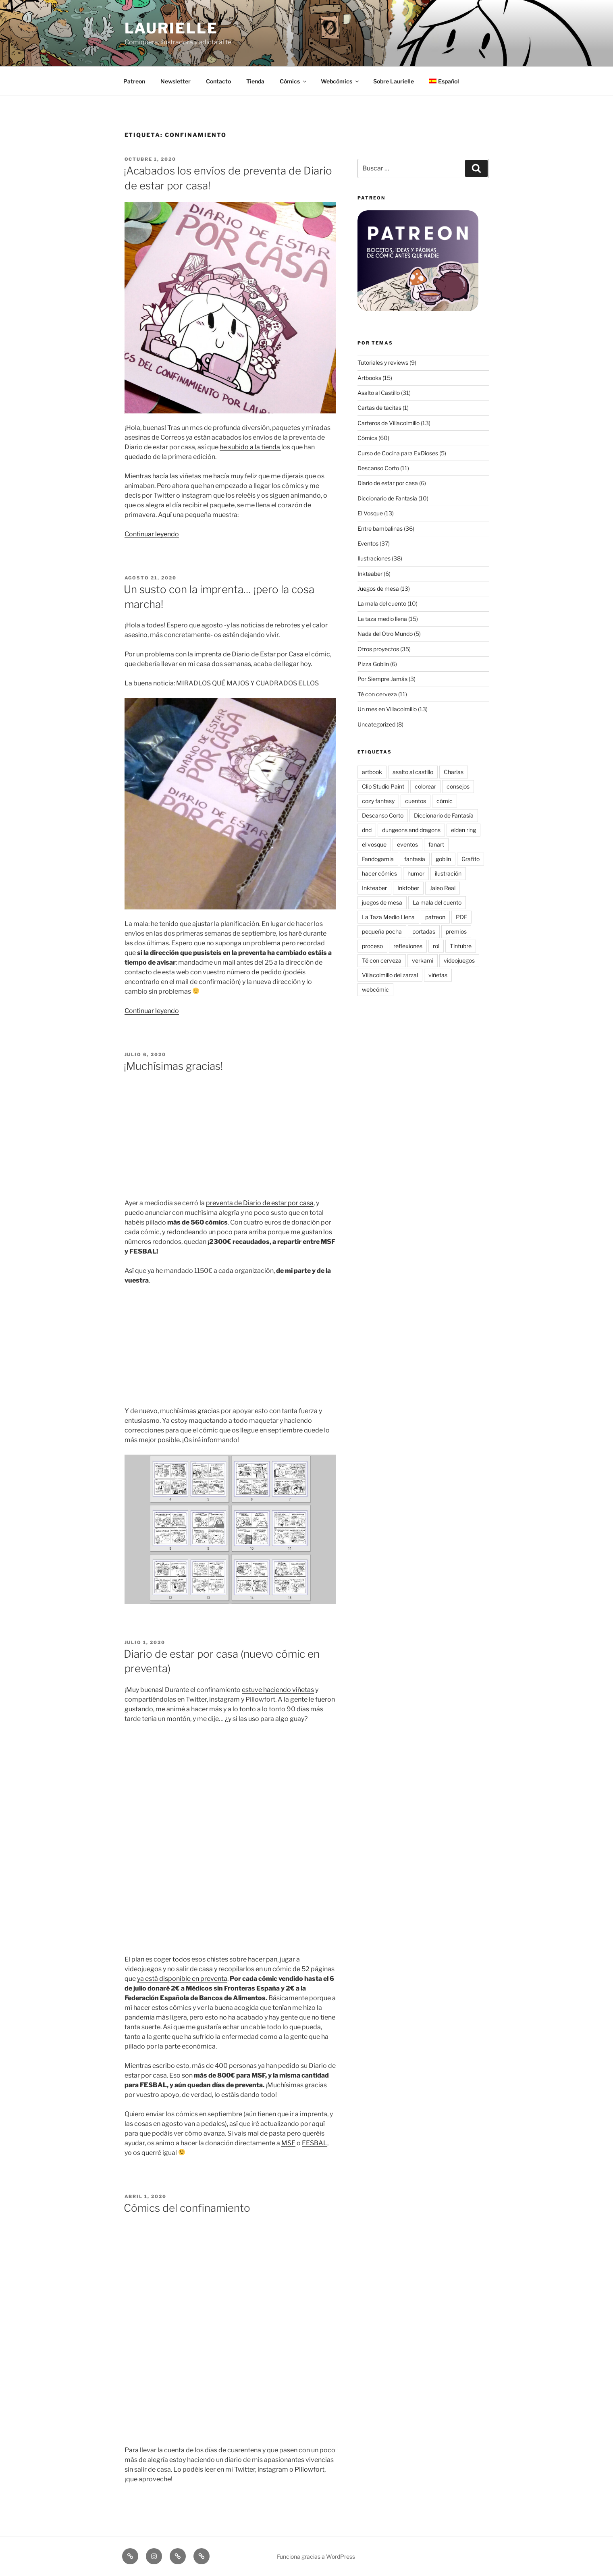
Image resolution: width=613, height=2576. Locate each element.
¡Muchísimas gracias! (173, 1066)
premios (456, 931)
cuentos (415, 800)
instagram (273, 2469)
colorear (425, 786)
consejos (458, 786)
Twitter (244, 2469)
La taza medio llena (382, 618)
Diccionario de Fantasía (387, 498)
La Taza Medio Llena (388, 916)
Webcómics (340, 81)
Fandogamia (378, 858)
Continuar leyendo (152, 534)
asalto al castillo (413, 771)
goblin (443, 858)
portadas (423, 931)
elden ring (463, 829)
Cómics (294, 81)
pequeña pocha (382, 931)
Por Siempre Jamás (382, 678)
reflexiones (407, 945)
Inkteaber (369, 573)
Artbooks (369, 377)
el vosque (374, 844)
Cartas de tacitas (379, 407)
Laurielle (171, 28)
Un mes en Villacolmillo (387, 709)
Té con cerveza (377, 694)
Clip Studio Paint (383, 786)
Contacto (218, 81)
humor (415, 873)
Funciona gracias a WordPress (316, 2556)
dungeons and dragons (411, 829)
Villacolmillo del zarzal (390, 974)
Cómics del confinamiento (187, 2208)
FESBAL (314, 2143)
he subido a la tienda (250, 447)
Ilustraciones (374, 558)
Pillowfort (309, 2469)
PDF (461, 916)
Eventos (367, 543)
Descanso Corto (378, 468)
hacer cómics (379, 873)
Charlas (453, 771)
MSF (288, 2143)
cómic (444, 800)
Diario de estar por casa (387, 482)
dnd (367, 829)
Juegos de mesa (378, 588)
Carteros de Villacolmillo (388, 422)
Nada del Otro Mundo (385, 633)
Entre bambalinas (380, 528)
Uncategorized (376, 724)
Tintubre (461, 945)
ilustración (448, 873)
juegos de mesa (382, 902)
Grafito (470, 858)
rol (436, 945)
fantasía (414, 858)
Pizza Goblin (373, 663)
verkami (422, 960)
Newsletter (175, 81)
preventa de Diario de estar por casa (260, 1203)
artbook (372, 771)
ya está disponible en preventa (182, 1978)
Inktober (408, 887)
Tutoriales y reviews (382, 362)
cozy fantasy (378, 800)
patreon (435, 916)
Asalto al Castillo (378, 392)
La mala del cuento (381, 603)
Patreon (134, 81)
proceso (372, 945)
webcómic (375, 989)
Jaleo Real (442, 887)
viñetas (437, 974)
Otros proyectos (378, 649)
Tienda (255, 81)
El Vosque (370, 513)
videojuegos (459, 960)
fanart (436, 844)
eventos (407, 844)
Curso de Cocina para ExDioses (397, 453)
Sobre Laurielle (393, 81)
